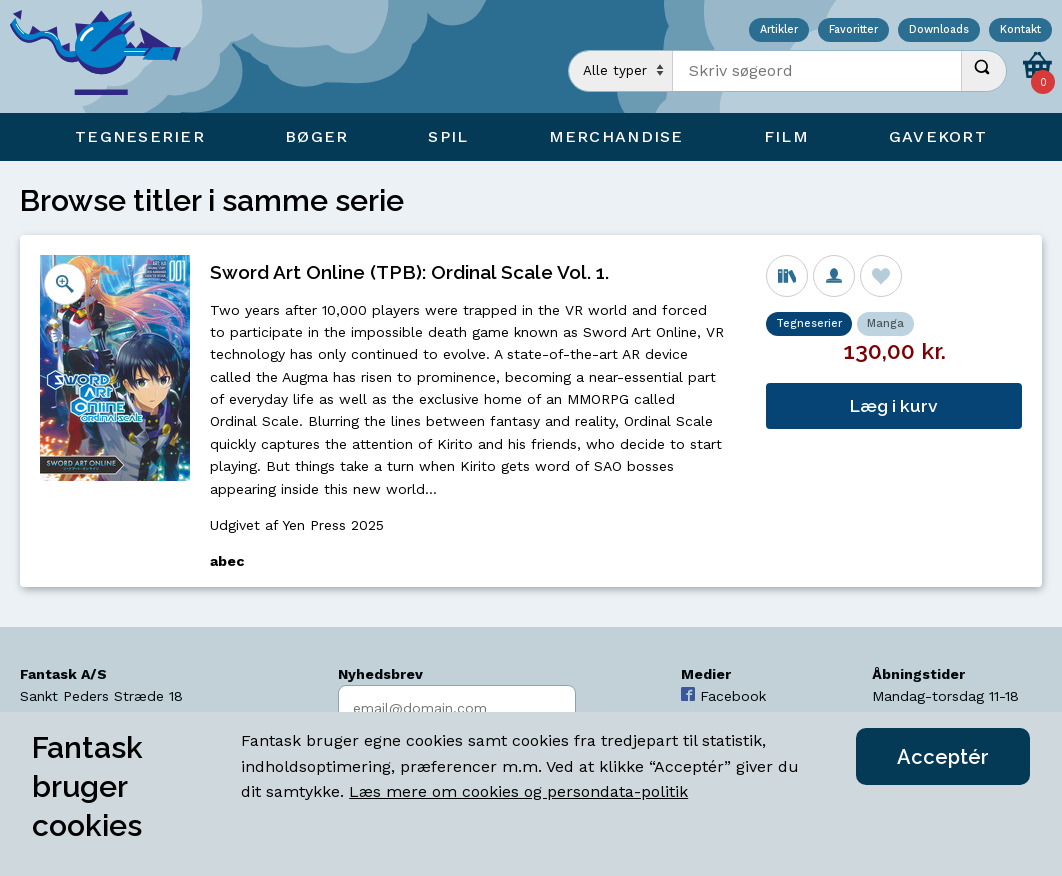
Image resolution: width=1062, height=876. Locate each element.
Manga (885, 323)
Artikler (779, 30)
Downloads (939, 30)
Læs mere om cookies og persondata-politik (518, 791)
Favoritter (853, 30)
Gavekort (938, 136)
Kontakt (1020, 30)
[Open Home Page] (105, 56)
